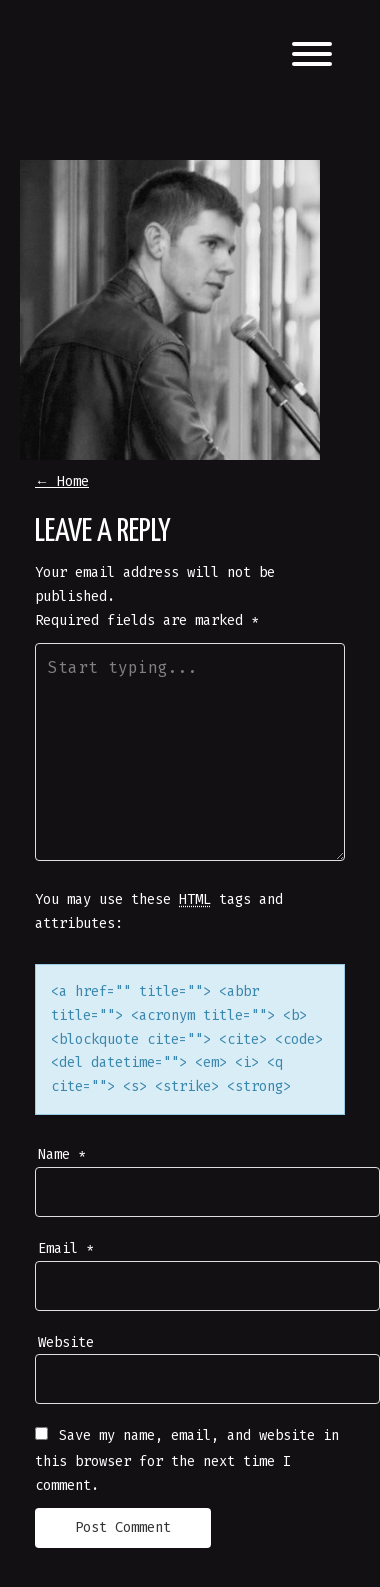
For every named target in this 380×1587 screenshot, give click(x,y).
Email (66, 1248)
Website (66, 1342)
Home (62, 481)
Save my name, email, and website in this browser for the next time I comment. (187, 1460)
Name (62, 1154)
